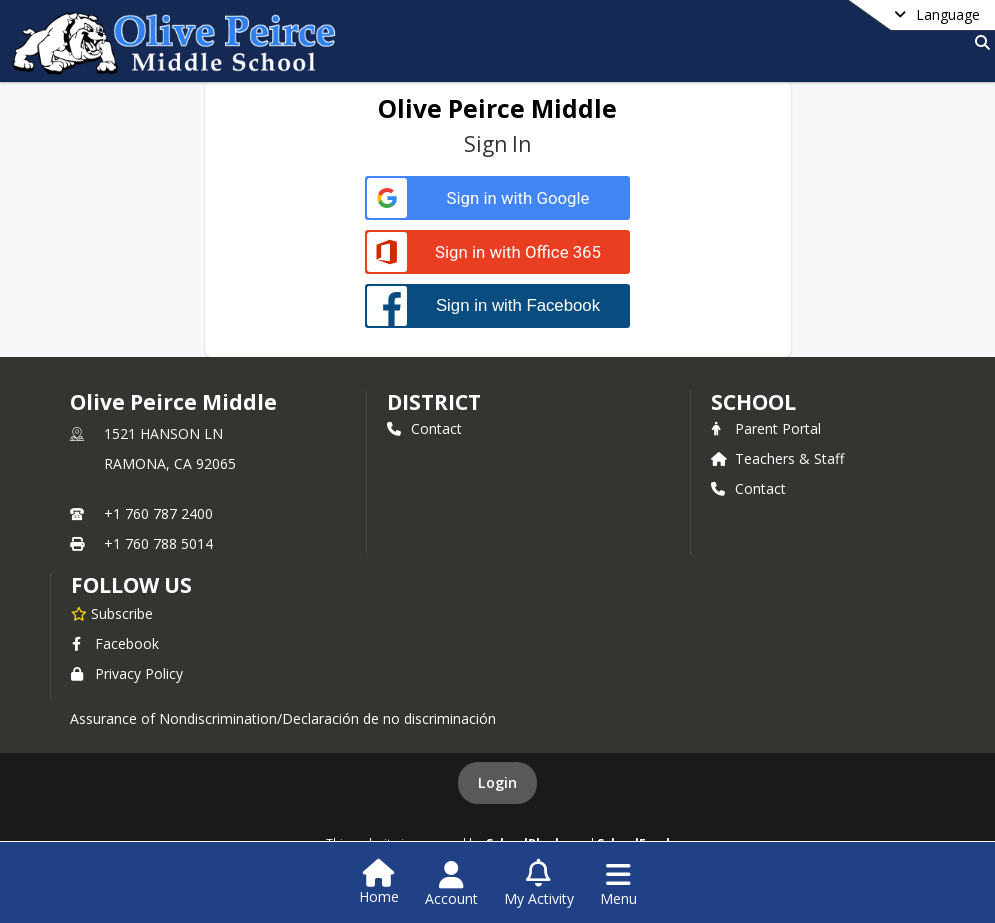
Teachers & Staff (777, 458)
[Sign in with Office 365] (497, 252)
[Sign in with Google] (497, 198)
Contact (424, 428)
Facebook (115, 643)
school (753, 402)
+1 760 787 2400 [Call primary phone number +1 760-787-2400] (158, 513)
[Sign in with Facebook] (497, 305)
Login (497, 782)
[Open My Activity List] (539, 884)
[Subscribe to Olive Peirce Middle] (112, 613)
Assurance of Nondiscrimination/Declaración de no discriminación (283, 718)
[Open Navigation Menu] (618, 884)
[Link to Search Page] (978, 42)
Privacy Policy (127, 673)
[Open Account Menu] (451, 884)
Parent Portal (766, 428)
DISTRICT (434, 402)
